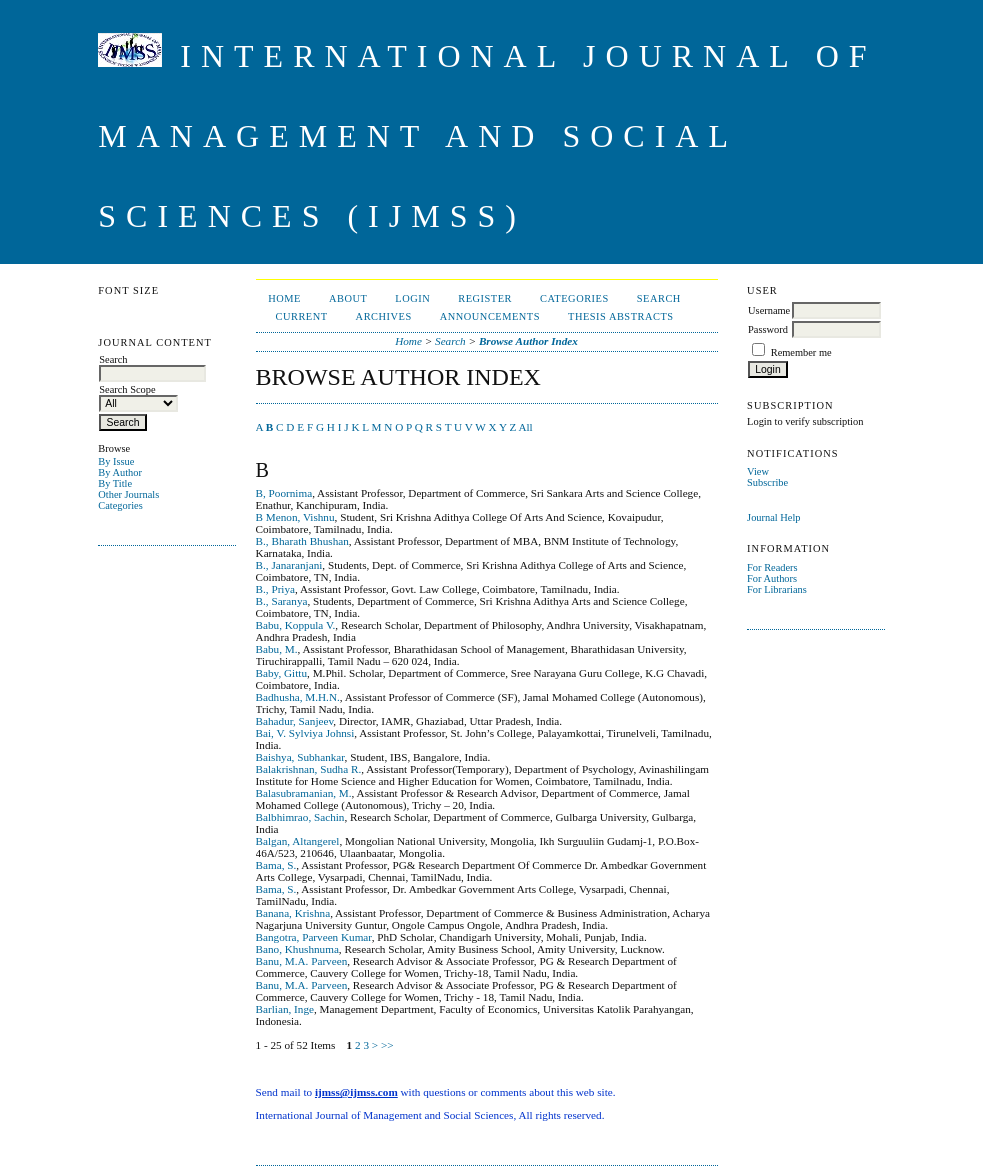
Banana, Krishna (293, 913)
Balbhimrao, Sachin (300, 817)
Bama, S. (276, 865)
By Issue (116, 461)
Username (769, 310)
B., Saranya (282, 601)
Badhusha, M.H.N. (298, 697)
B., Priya (275, 589)
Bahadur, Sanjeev (295, 721)
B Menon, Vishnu (295, 517)
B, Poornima (284, 493)
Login (412, 298)
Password (768, 329)
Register (485, 298)
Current (301, 316)
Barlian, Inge (285, 1009)
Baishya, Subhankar (300, 757)
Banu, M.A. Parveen (302, 961)
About (348, 298)
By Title (115, 483)
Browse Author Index (528, 341)
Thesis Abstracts (621, 316)
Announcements (490, 316)
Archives (384, 316)
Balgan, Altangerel (298, 841)
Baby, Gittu (281, 673)
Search (659, 298)
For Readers (772, 567)
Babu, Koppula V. (296, 625)
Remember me (801, 352)
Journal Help (773, 517)
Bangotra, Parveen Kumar (314, 937)
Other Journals (128, 494)
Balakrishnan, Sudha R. (309, 769)
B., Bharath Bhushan (302, 541)
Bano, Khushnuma (297, 949)
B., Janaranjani (289, 565)
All (525, 427)
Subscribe (767, 482)
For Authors (772, 578)
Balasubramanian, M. (304, 793)
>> (387, 1045)
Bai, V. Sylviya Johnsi (305, 733)
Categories (120, 505)
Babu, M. (277, 649)
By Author (120, 472)
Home (284, 298)
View (758, 471)
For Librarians (777, 589)
